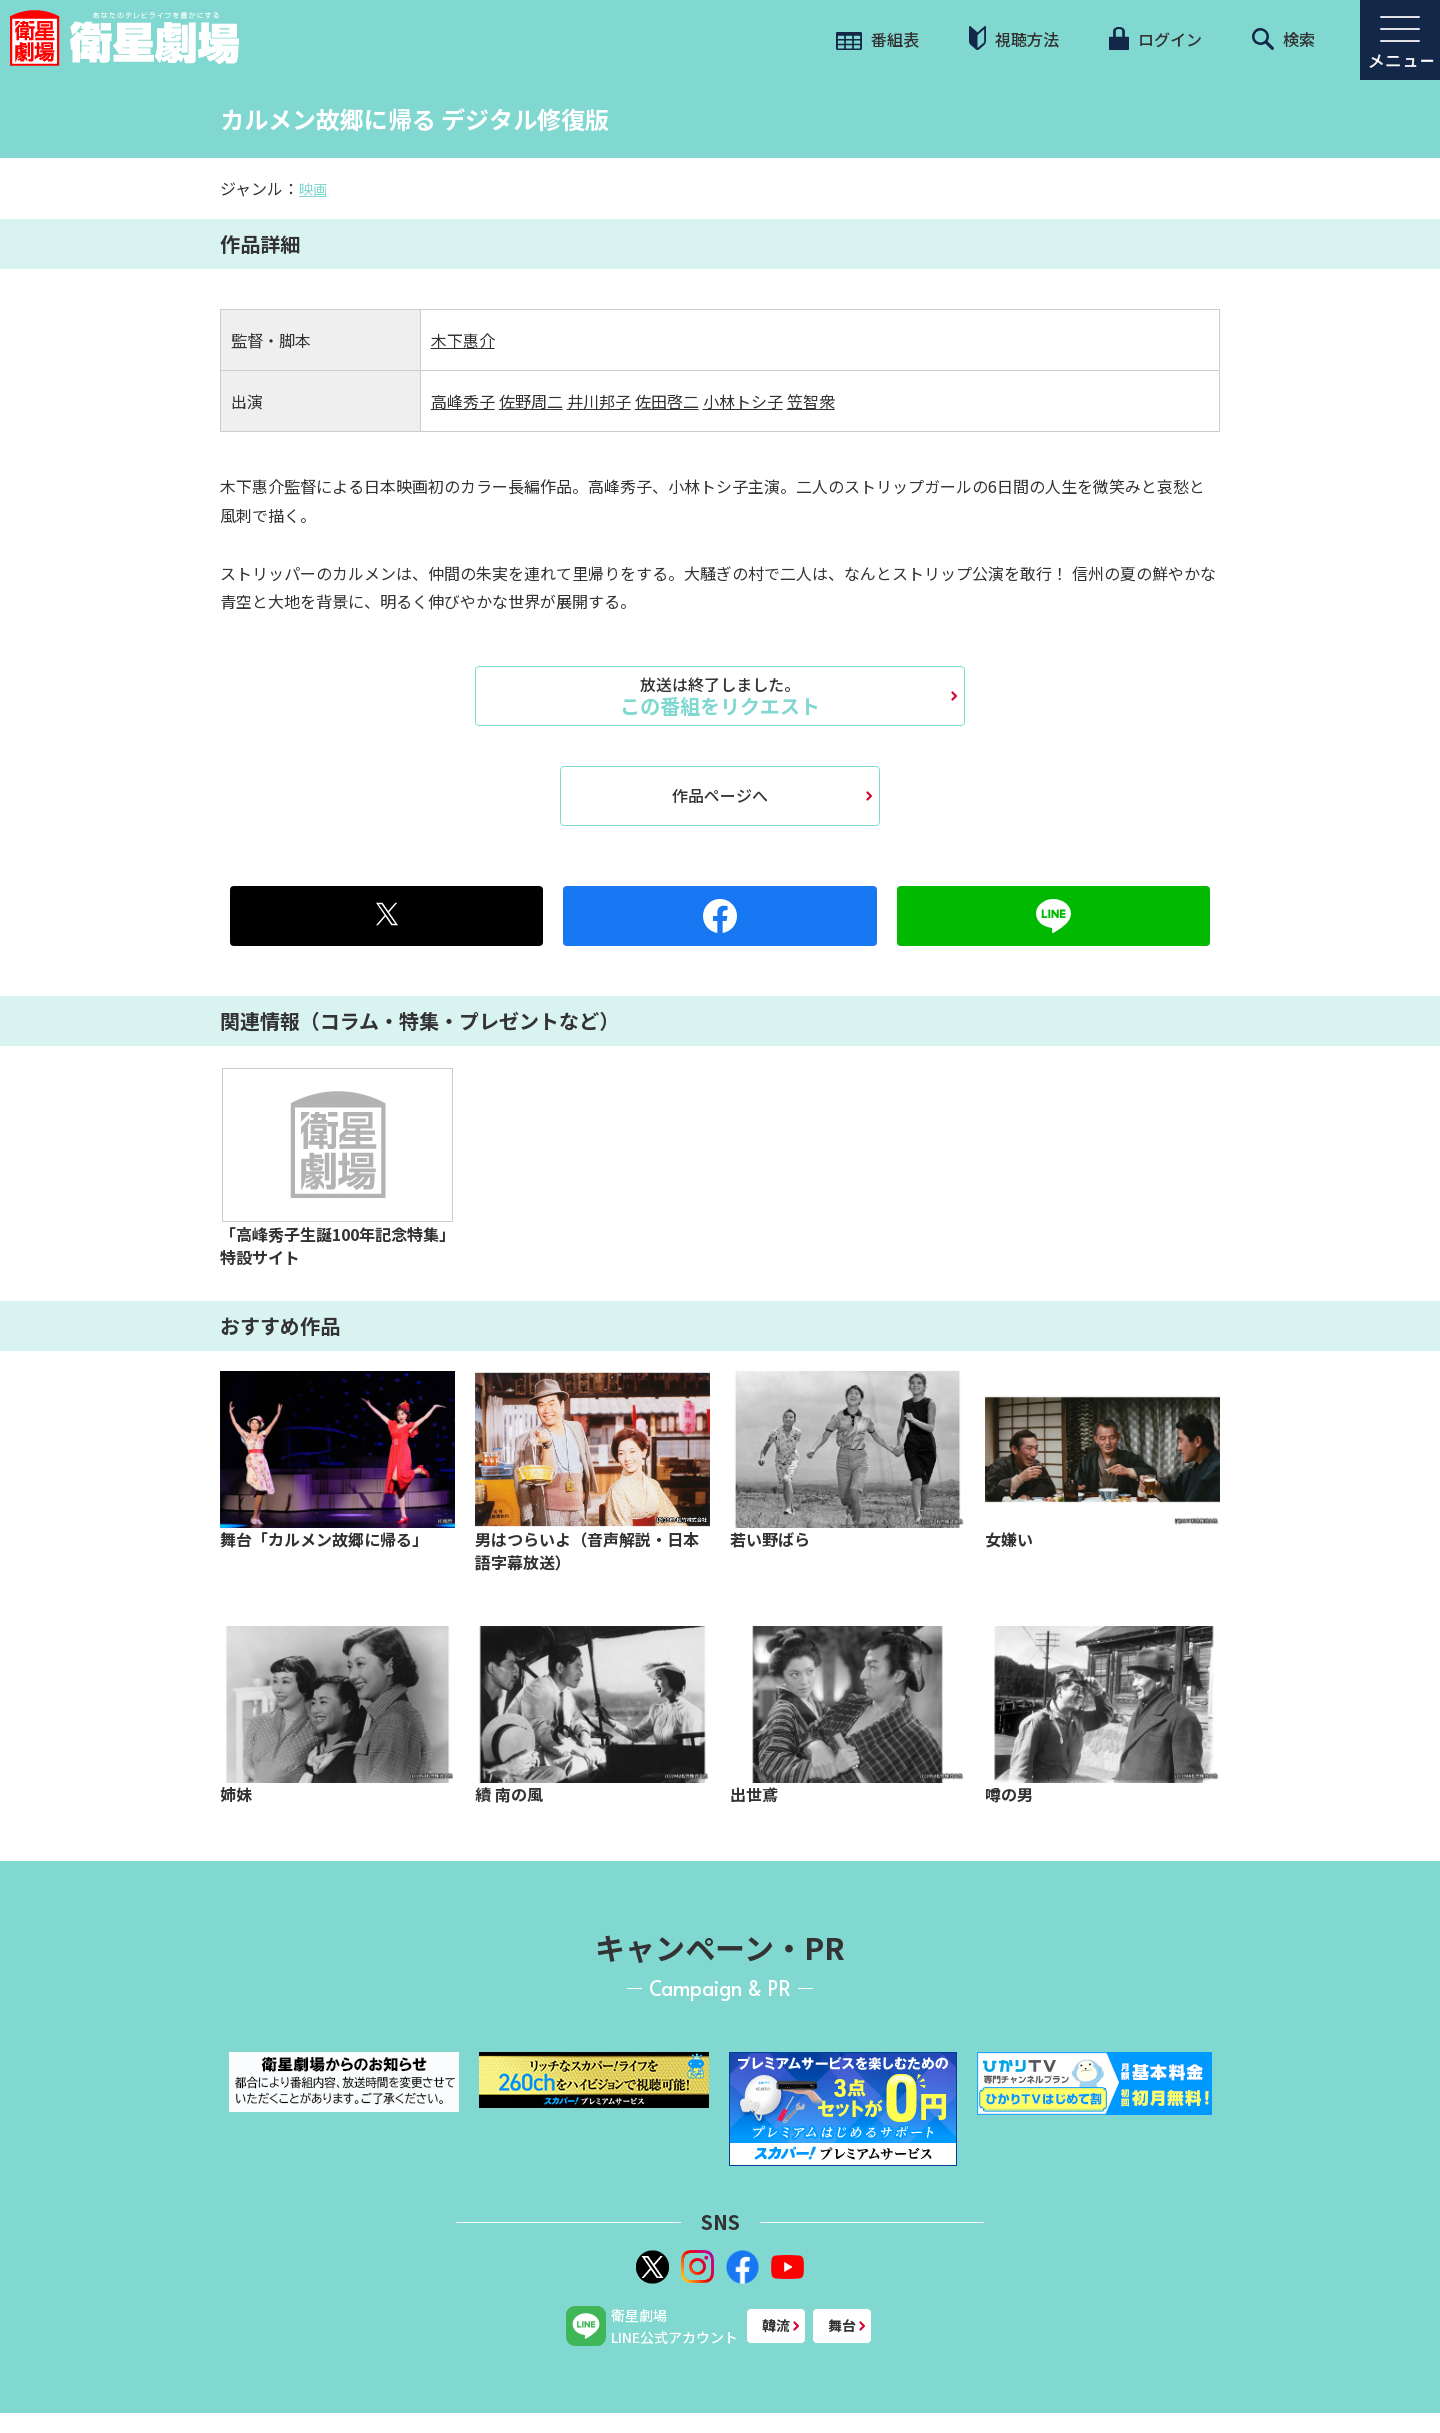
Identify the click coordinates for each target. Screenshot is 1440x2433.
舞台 (842, 2325)
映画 (313, 189)
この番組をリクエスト (720, 696)
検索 (1283, 39)
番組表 (877, 39)
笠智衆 (811, 401)
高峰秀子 (463, 401)
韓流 (776, 2325)
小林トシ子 (743, 401)
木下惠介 (463, 340)
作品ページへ (720, 795)
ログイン (1155, 39)
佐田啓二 (667, 401)
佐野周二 (531, 401)
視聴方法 (1014, 38)
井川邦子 (599, 401)
